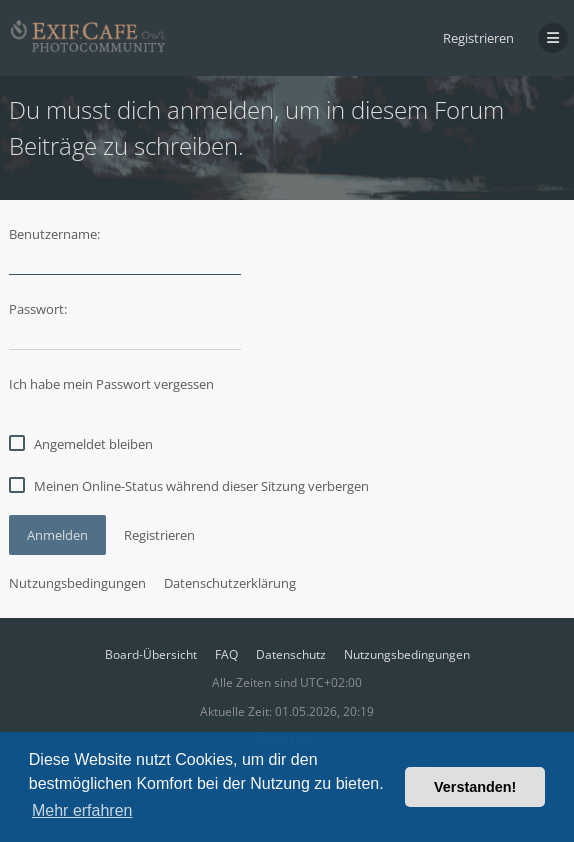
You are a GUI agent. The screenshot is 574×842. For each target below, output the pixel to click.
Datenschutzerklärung (230, 583)
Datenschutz (291, 654)
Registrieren (478, 38)
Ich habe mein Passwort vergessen (111, 384)
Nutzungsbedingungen (77, 583)
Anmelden (57, 535)
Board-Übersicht (151, 654)
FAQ (226, 654)
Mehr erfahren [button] (82, 810)
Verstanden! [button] (475, 787)
